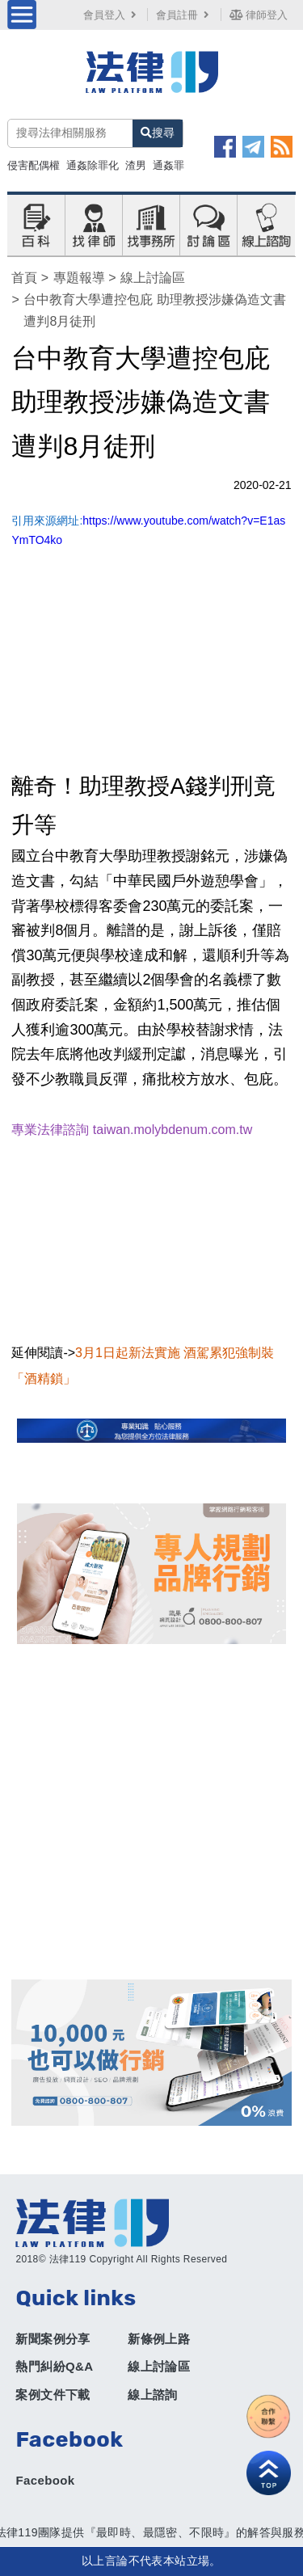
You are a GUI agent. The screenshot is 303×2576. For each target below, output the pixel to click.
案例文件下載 (52, 2394)
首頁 (24, 278)
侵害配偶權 (33, 165)
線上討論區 (152, 278)
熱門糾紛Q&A (54, 2366)
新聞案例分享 (52, 2339)
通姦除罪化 (92, 165)
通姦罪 (168, 165)
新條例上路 (159, 2339)
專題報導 (79, 278)
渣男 (135, 165)
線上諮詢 (153, 2394)
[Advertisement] (151, 1811)
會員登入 (111, 15)
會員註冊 (184, 15)
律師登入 (258, 15)
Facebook (44, 2480)
